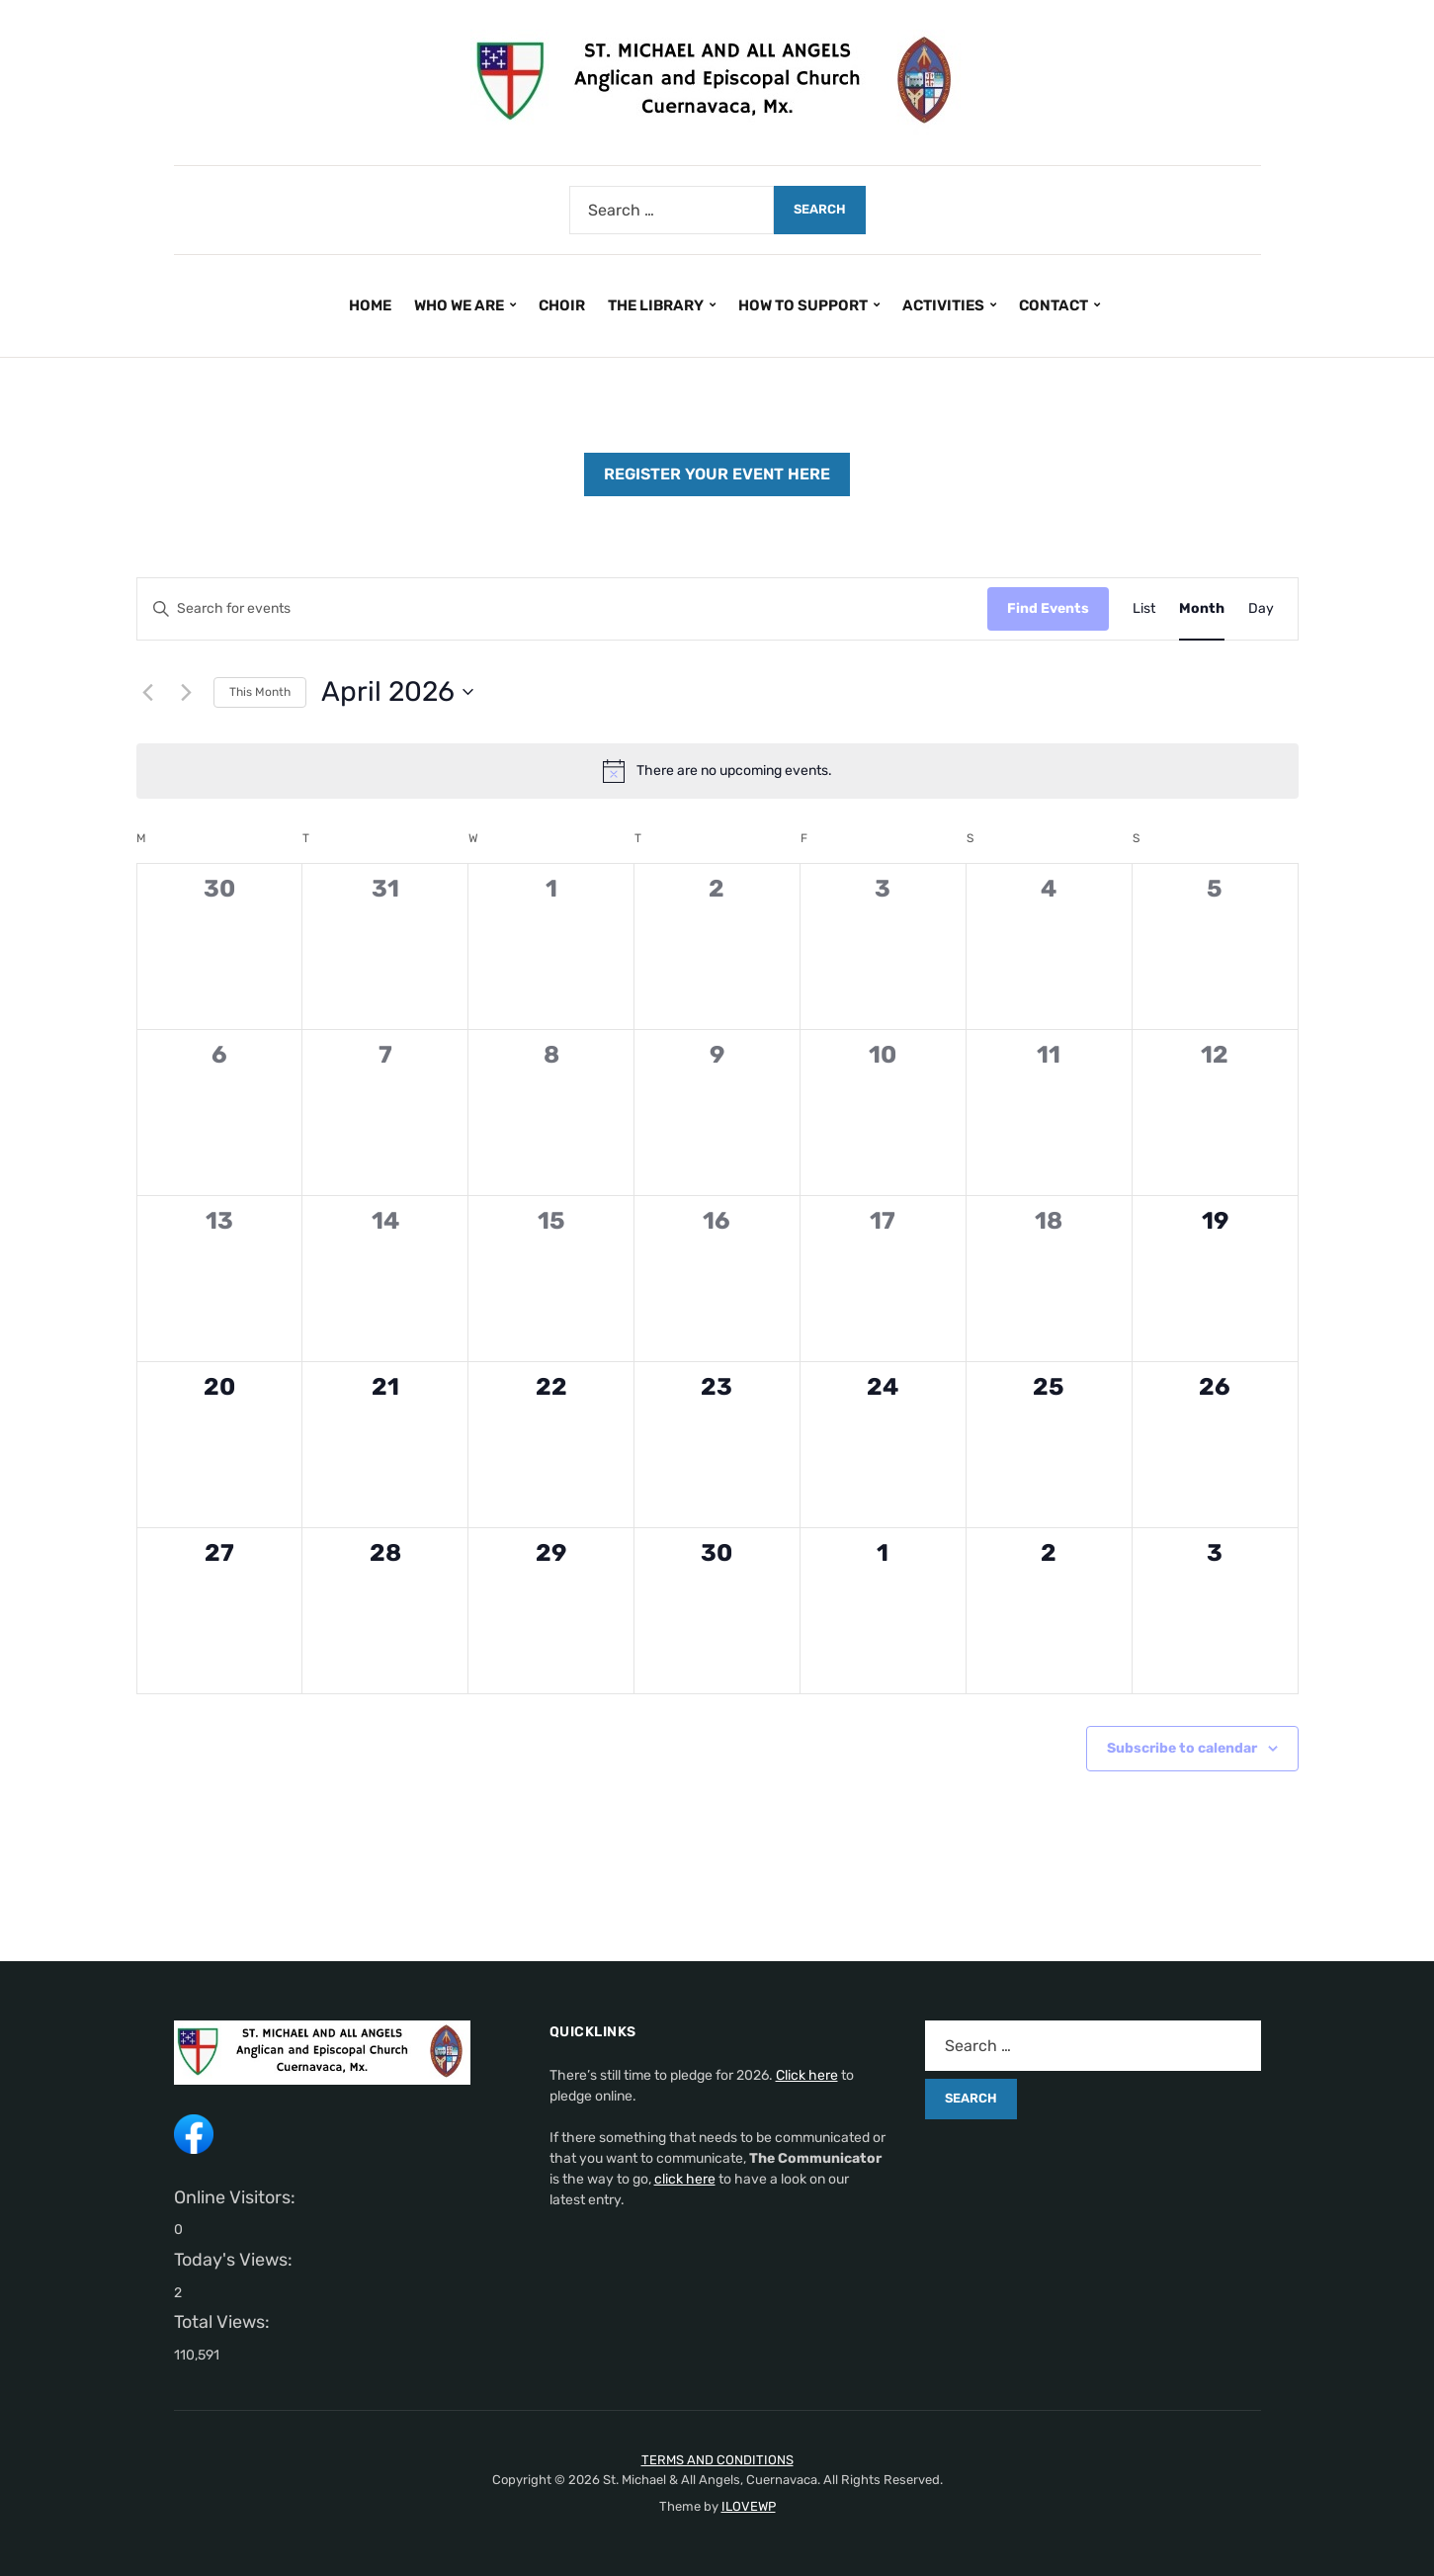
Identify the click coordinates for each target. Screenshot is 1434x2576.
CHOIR (562, 305)
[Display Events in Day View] (1261, 609)
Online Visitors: (236, 2197)
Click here (807, 2075)
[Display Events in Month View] (1201, 609)
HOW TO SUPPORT (803, 305)
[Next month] (187, 692)
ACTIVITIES (943, 305)
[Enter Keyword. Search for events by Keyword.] (562, 609)
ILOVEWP (748, 2506)
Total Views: (224, 2322)
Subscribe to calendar (1182, 1748)
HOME (370, 305)
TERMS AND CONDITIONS (717, 2459)
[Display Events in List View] (1144, 609)
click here (685, 2179)
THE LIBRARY (656, 305)
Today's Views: (235, 2260)
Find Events (1048, 608)
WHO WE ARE (459, 305)
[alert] (717, 771)
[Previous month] (148, 692)
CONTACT (1053, 305)
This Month (260, 692)
